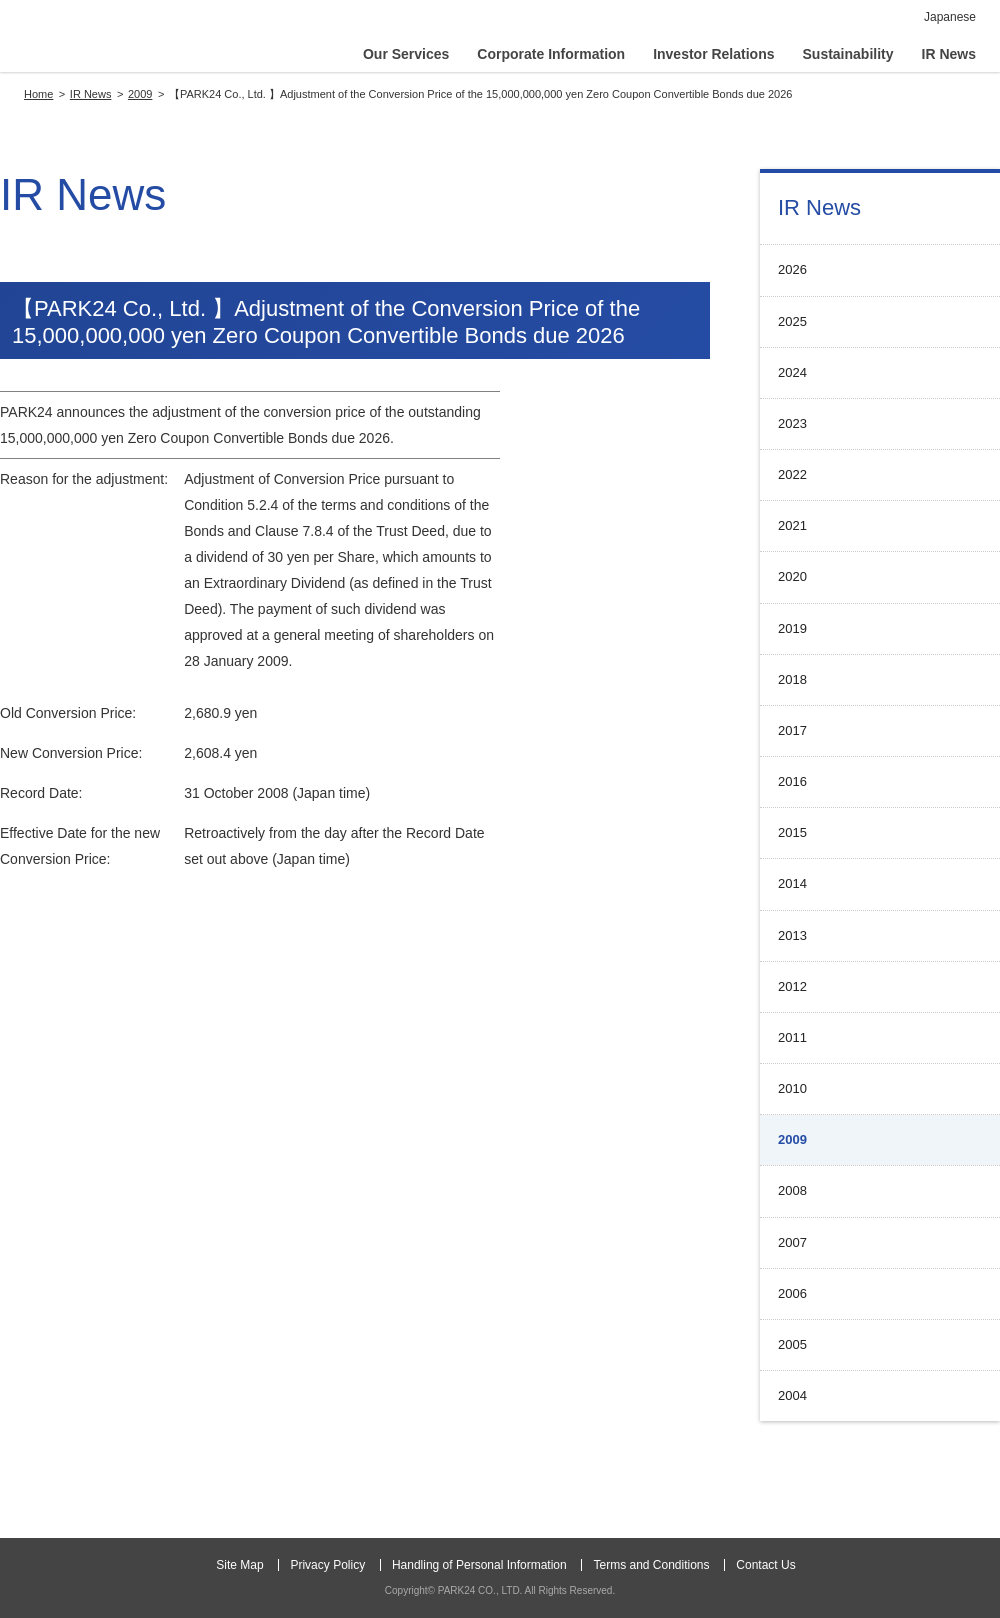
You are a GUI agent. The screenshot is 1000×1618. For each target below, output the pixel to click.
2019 (792, 628)
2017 (792, 730)
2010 (792, 1088)
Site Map (239, 1565)
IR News (819, 207)
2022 (792, 474)
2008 (792, 1190)
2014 (792, 883)
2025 (792, 321)
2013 (792, 935)
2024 (792, 372)
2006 (792, 1293)
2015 (792, 832)
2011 (792, 1037)
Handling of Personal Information (479, 1565)
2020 (792, 576)
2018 (792, 679)
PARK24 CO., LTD (127, 40)
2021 (792, 525)
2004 (792, 1395)
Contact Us (765, 1565)
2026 (792, 269)
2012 (792, 986)
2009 (792, 1139)
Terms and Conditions (651, 1565)
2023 (792, 423)
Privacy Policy (327, 1565)
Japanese (950, 17)
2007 (792, 1242)
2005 (792, 1344)
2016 (792, 781)
